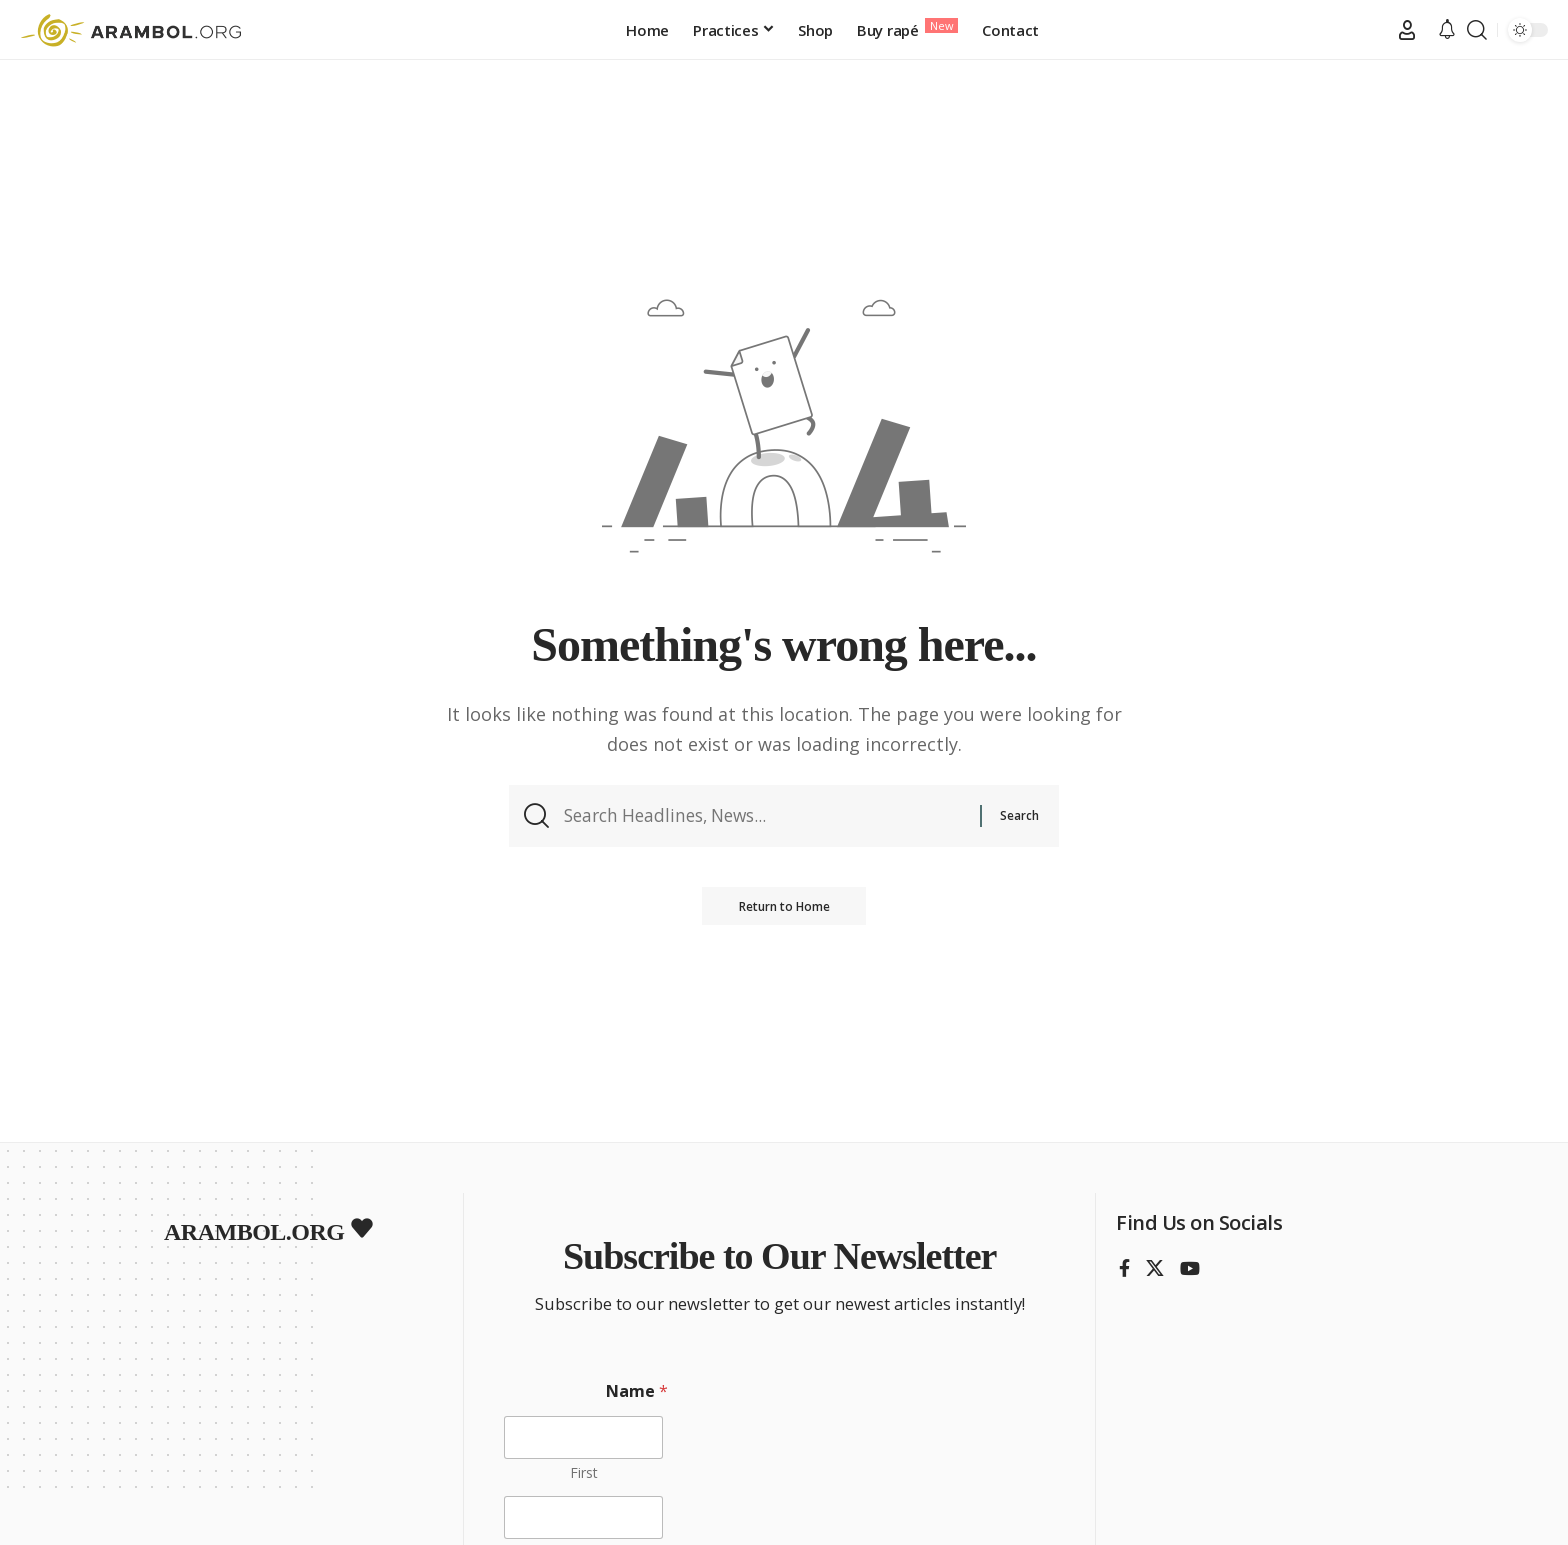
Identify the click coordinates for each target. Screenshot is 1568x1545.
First (584, 1472)
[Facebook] (1124, 1269)
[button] (1407, 30)
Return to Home (784, 909)
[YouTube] (1190, 1269)
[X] (1155, 1269)
